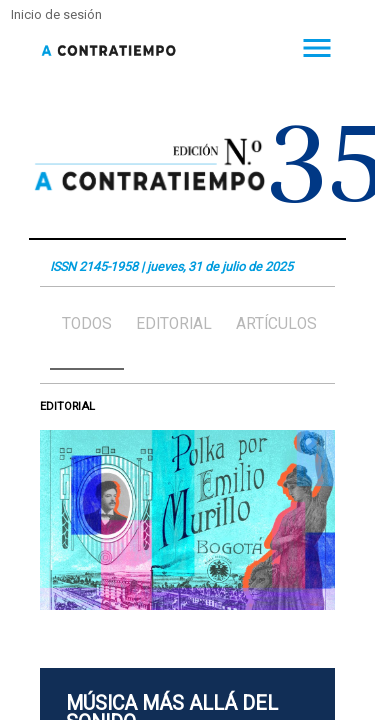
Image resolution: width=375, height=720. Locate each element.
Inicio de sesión (56, 14)
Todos (87, 324)
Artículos (276, 324)
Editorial (174, 324)
